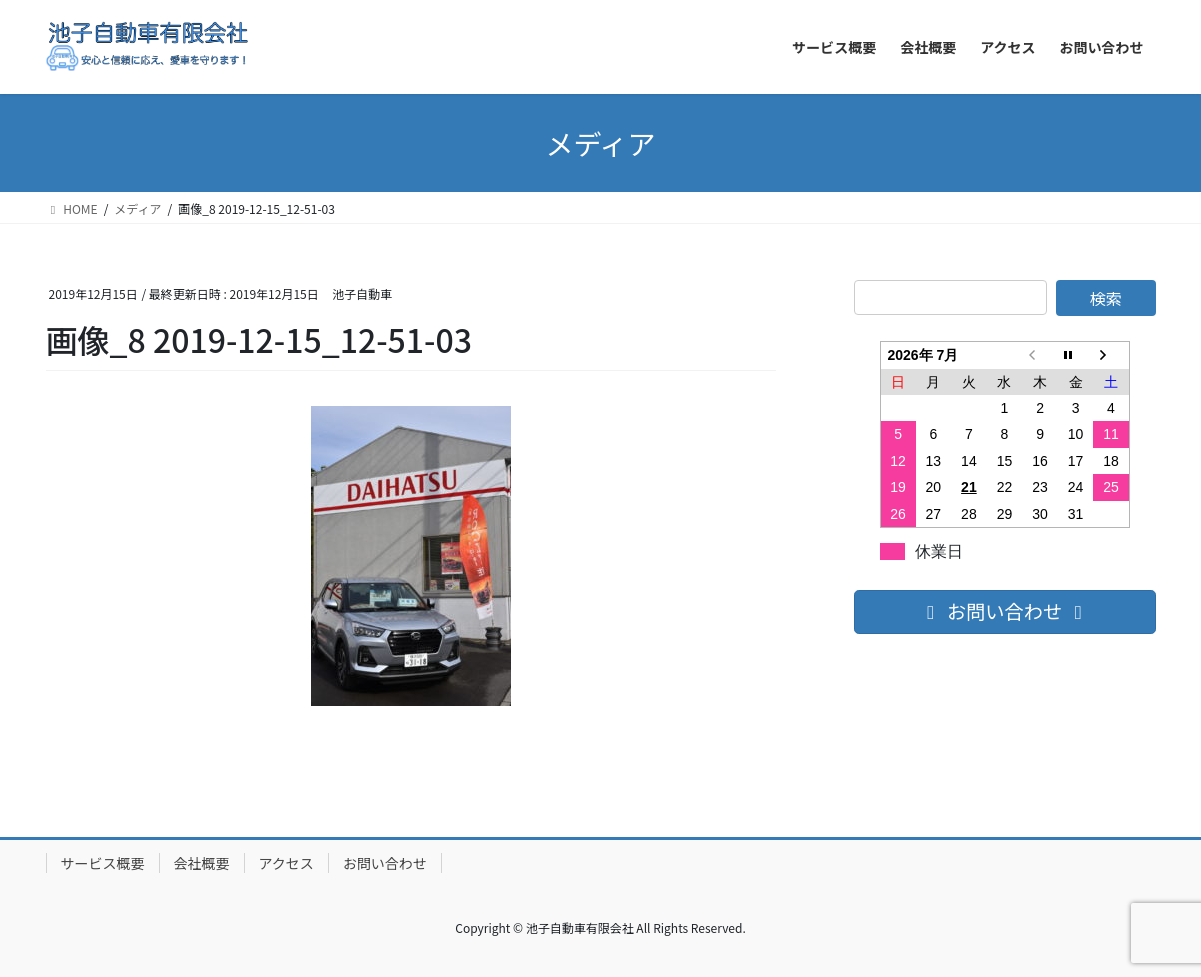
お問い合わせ (385, 863)
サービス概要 (103, 863)
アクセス (286, 863)
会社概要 (202, 863)
